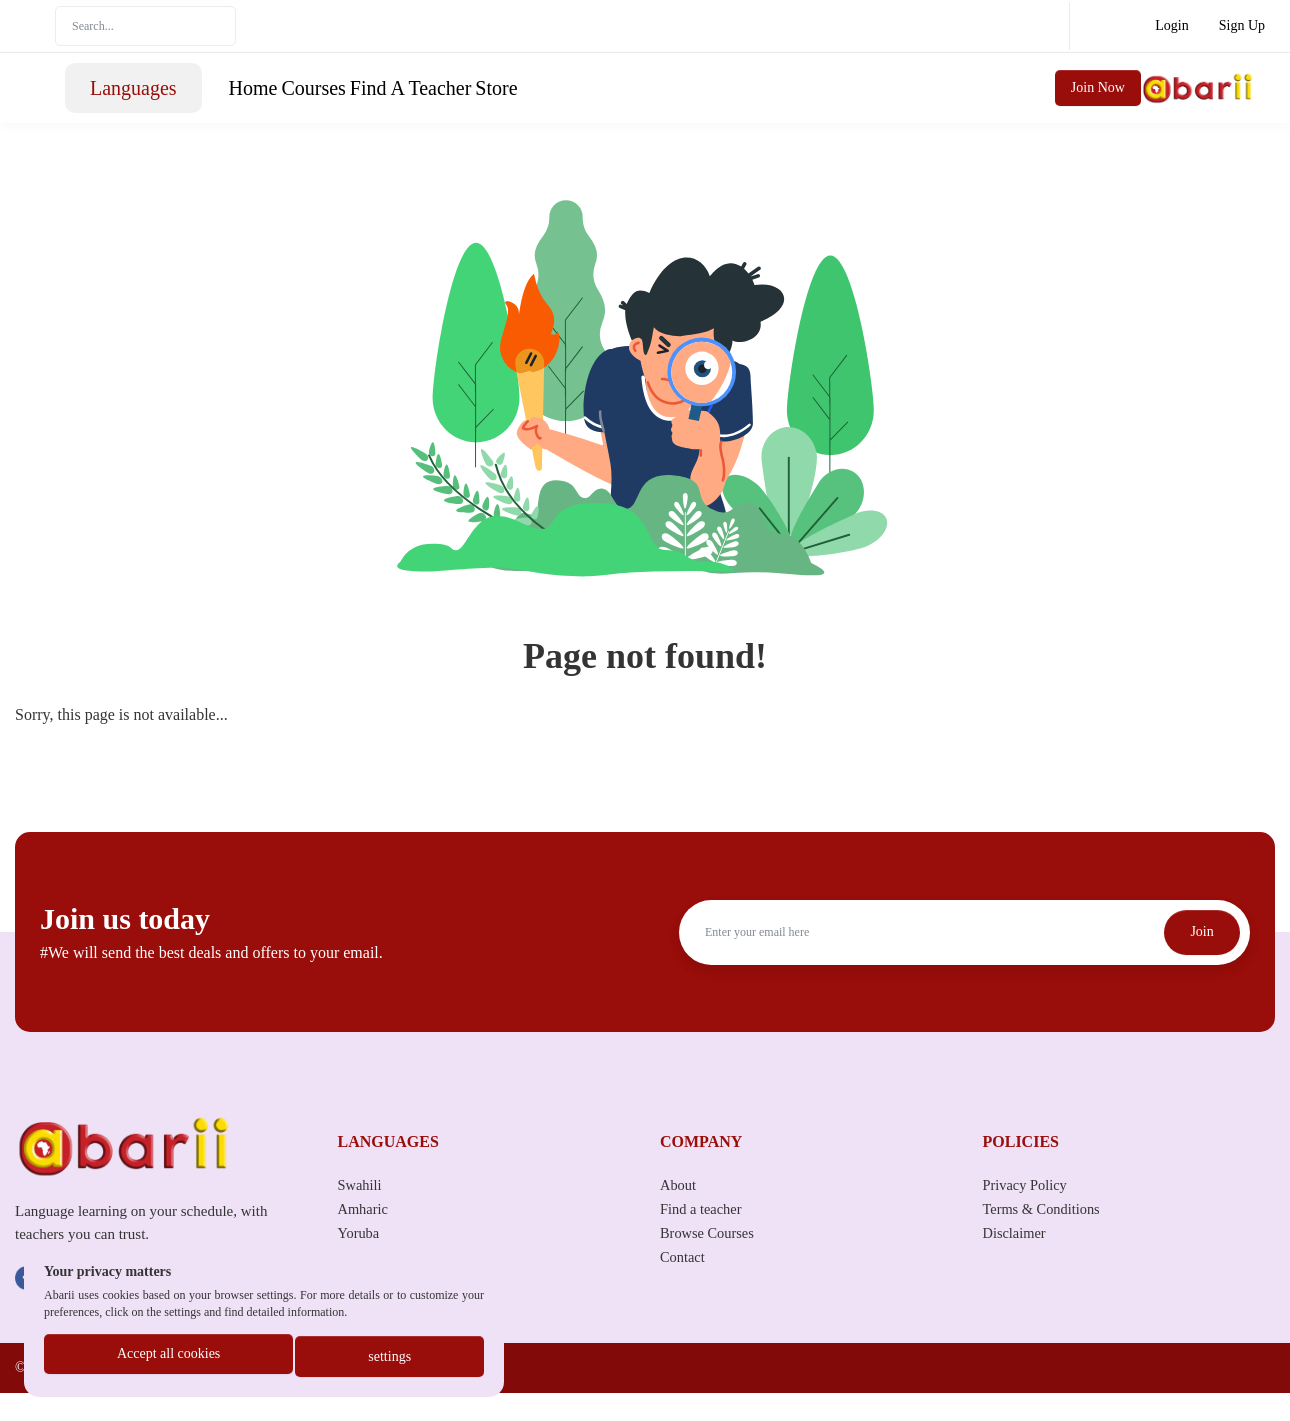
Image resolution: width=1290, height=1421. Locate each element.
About (680, 1212)
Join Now (1212, 101)
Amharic (366, 1236)
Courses (558, 102)
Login (1171, 25)
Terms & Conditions (1048, 1236)
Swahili (362, 1212)
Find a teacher (705, 1236)
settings (390, 1358)
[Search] (145, 26)
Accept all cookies (167, 1358)
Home (481, 102)
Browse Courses (712, 1260)
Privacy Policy (1030, 1212)
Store (773, 102)
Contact (685, 1284)
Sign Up (1242, 25)
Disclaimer (1018, 1260)
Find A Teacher (671, 102)
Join (1196, 960)
